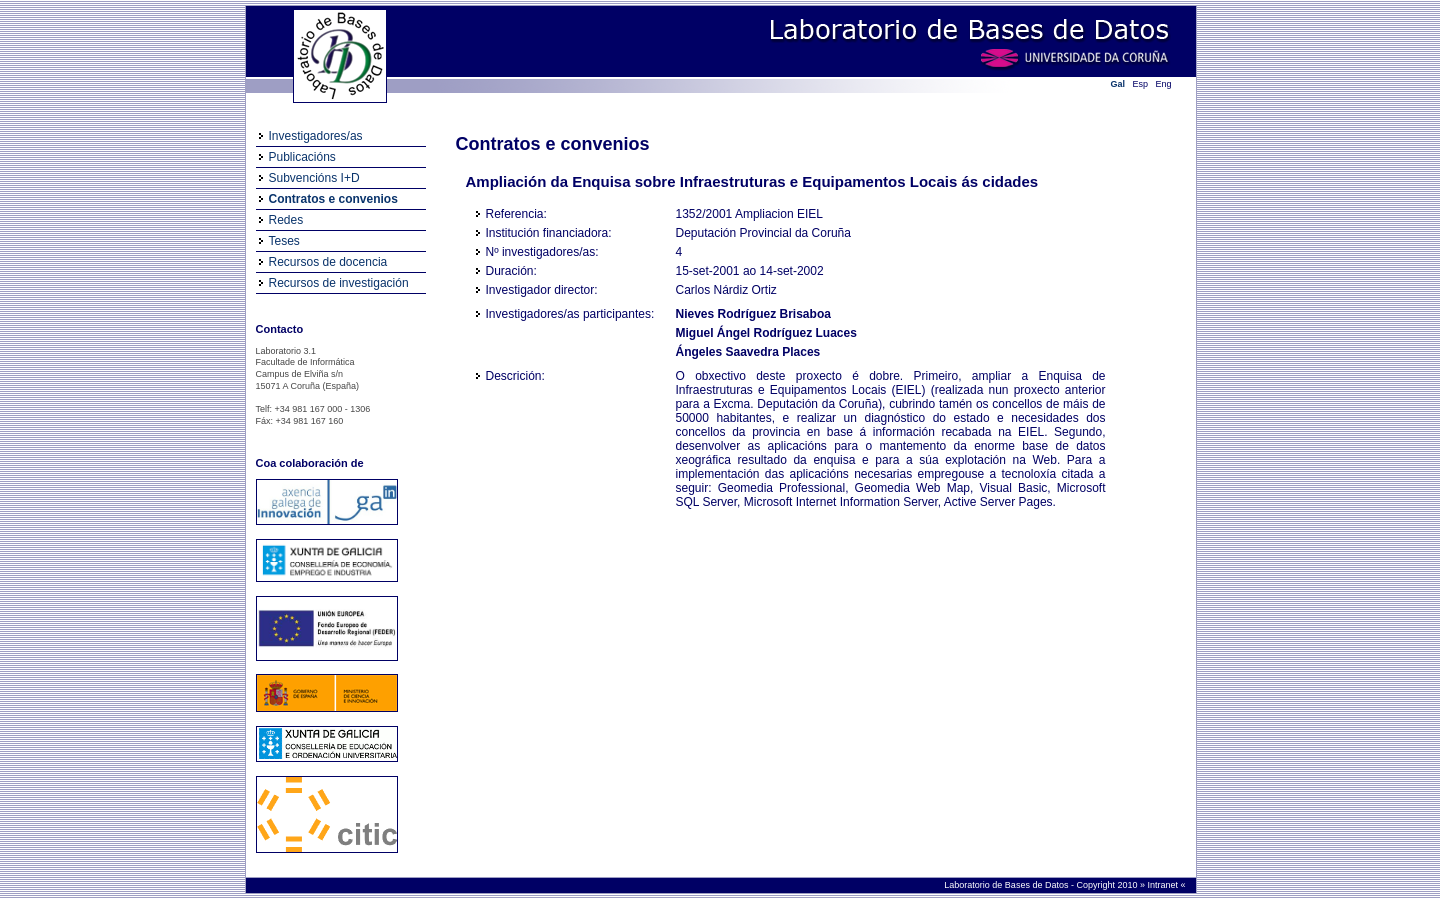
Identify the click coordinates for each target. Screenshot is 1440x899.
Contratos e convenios (333, 199)
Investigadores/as (316, 136)
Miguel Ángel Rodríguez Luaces (766, 333)
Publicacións (302, 157)
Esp (1141, 84)
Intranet (1163, 885)
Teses (284, 241)
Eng (1164, 84)
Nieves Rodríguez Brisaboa (753, 314)
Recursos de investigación (339, 283)
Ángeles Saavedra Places (748, 352)
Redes (286, 220)
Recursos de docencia (328, 262)
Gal (1118, 84)
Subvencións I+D (314, 178)
